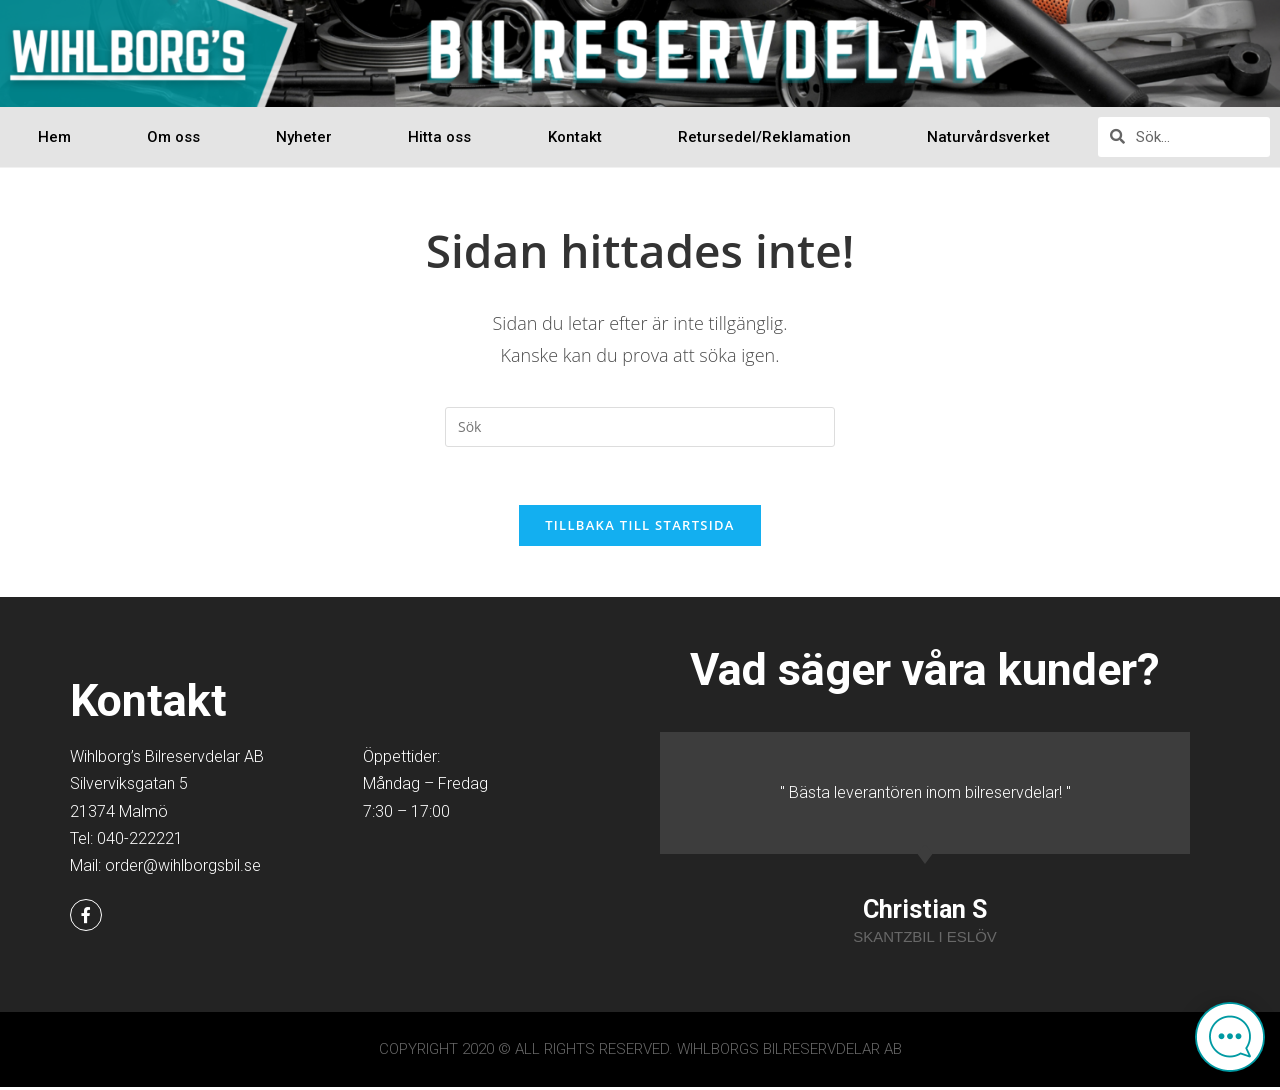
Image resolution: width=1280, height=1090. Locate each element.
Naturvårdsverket (988, 137)
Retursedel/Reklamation (764, 137)
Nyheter (304, 137)
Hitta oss (439, 137)
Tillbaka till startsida (640, 528)
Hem (54, 137)
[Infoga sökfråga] (640, 427)
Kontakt (575, 137)
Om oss (173, 137)
